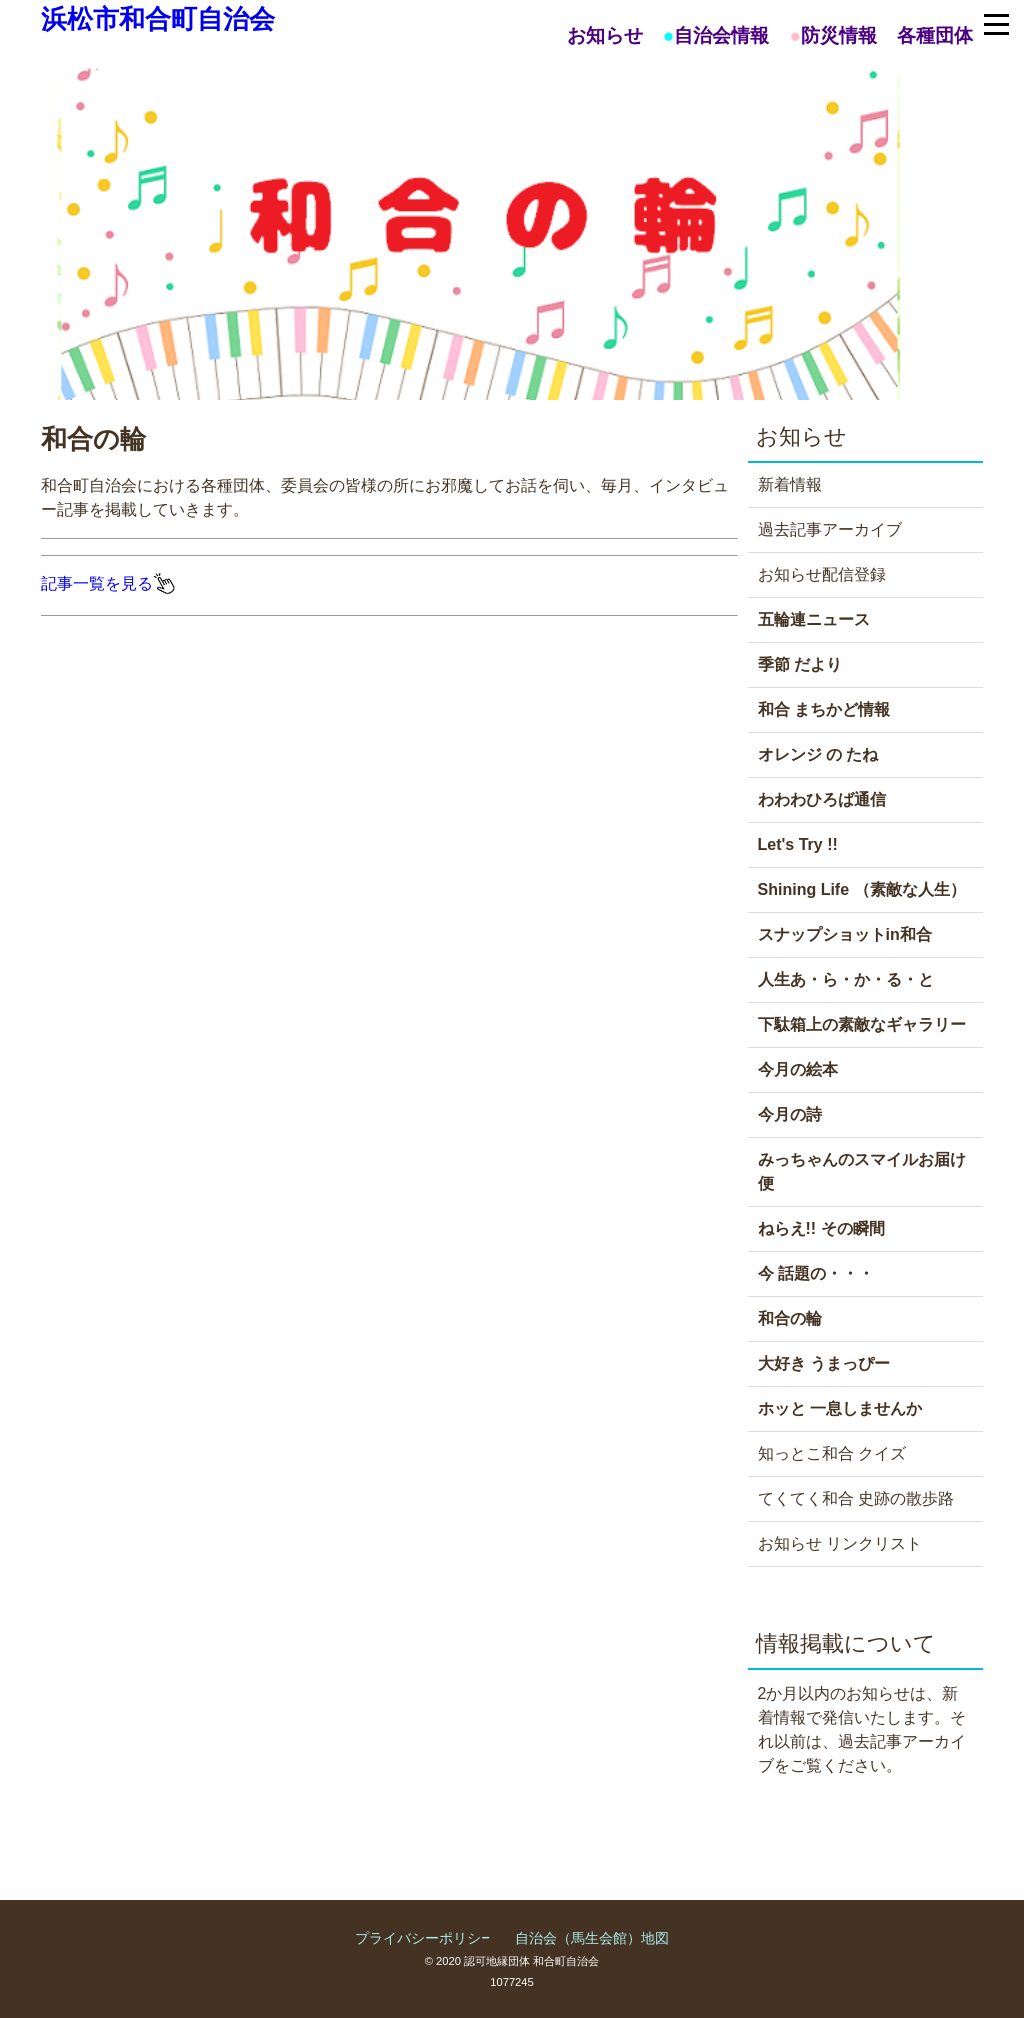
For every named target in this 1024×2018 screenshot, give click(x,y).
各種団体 (935, 35)
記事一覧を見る (108, 583)
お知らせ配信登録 (822, 574)
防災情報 (839, 35)
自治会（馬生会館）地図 (592, 1938)
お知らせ (605, 35)
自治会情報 (721, 35)
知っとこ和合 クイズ (832, 1453)
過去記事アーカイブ (830, 529)
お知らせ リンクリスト (840, 1543)
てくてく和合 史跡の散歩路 (856, 1498)
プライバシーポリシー (425, 1938)
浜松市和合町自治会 (158, 19)
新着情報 (790, 484)
